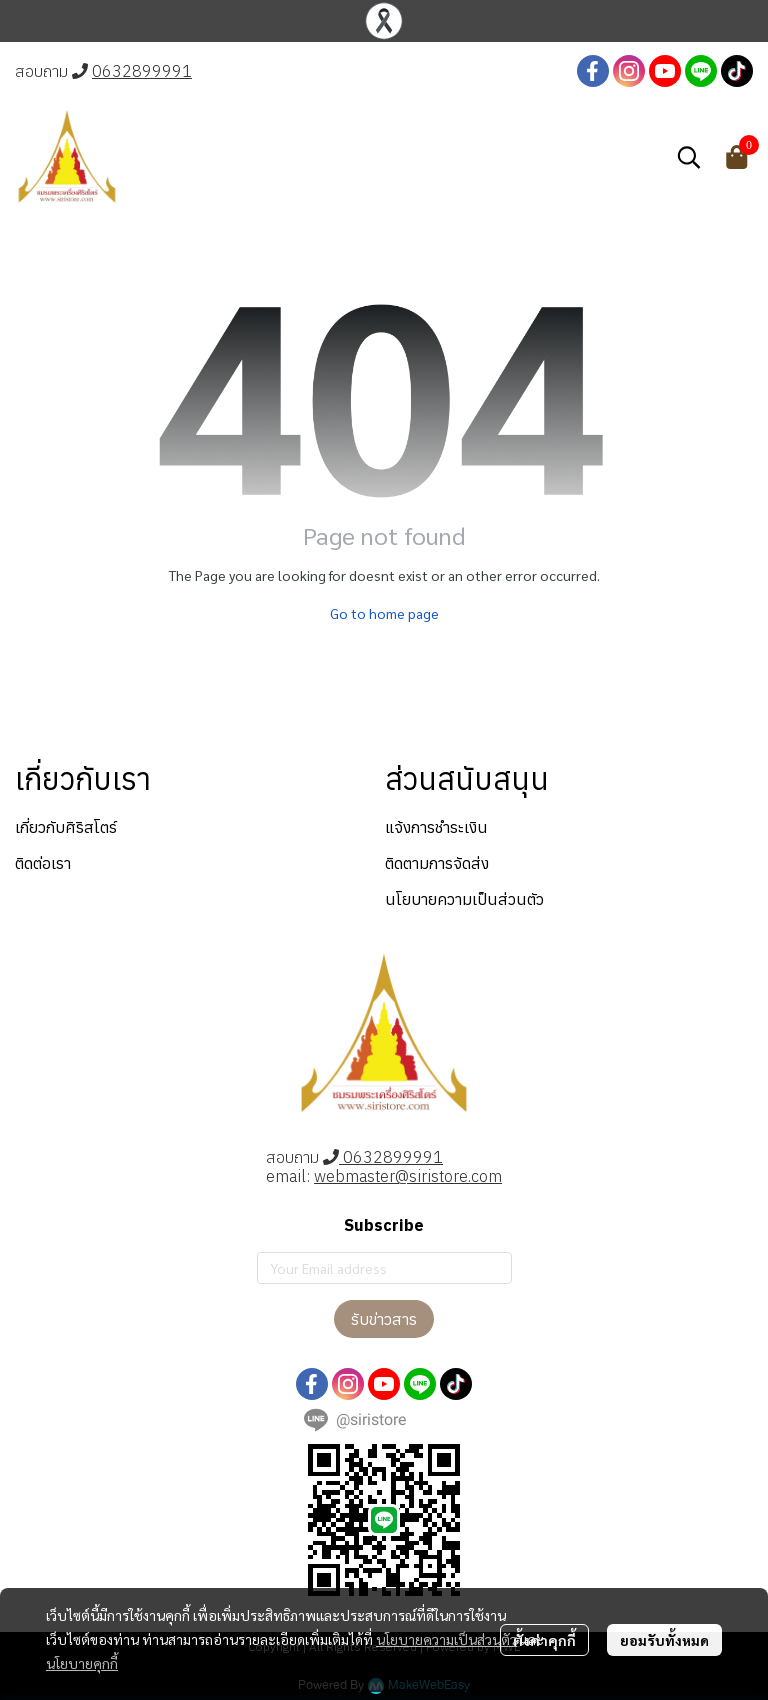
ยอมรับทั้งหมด (664, 1640)
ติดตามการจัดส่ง (437, 863)
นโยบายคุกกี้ (82, 1663)
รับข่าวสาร (384, 1319)
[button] (689, 157)
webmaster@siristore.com (408, 1176)
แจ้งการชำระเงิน (436, 827)
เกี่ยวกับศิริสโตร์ (66, 827)
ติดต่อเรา (43, 863)
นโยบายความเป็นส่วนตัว (446, 1639)
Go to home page (384, 613)
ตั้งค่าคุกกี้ (544, 1640)
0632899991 (142, 71)
